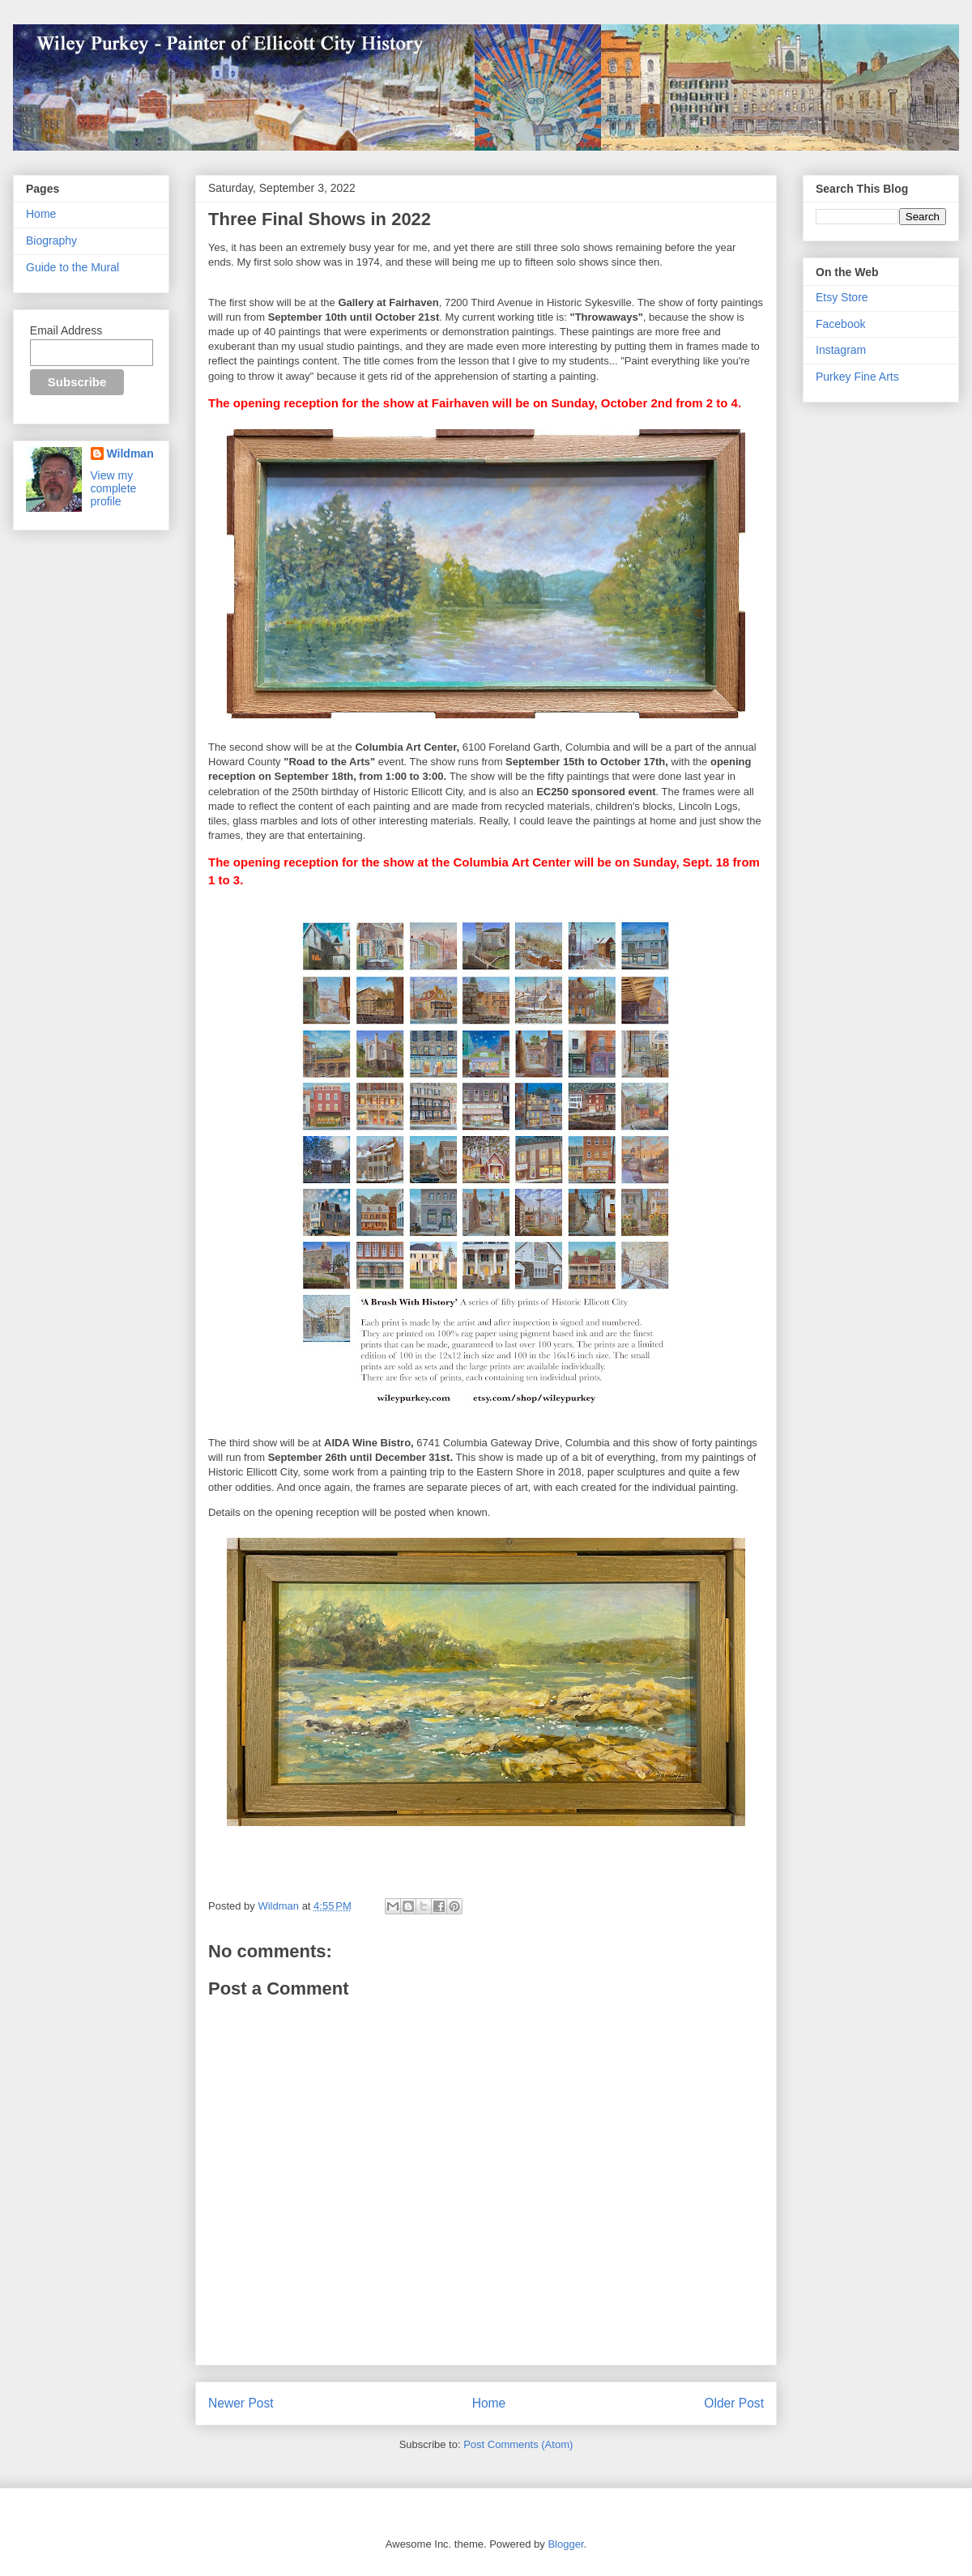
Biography (51, 240)
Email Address (66, 330)
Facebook (840, 323)
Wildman (130, 453)
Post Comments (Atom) (518, 2444)
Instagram (841, 349)
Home (489, 2403)
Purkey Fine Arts (857, 376)
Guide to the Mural (72, 267)
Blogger (565, 2544)
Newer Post (241, 2403)
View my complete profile (114, 488)
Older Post (734, 2403)
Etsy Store (842, 297)
